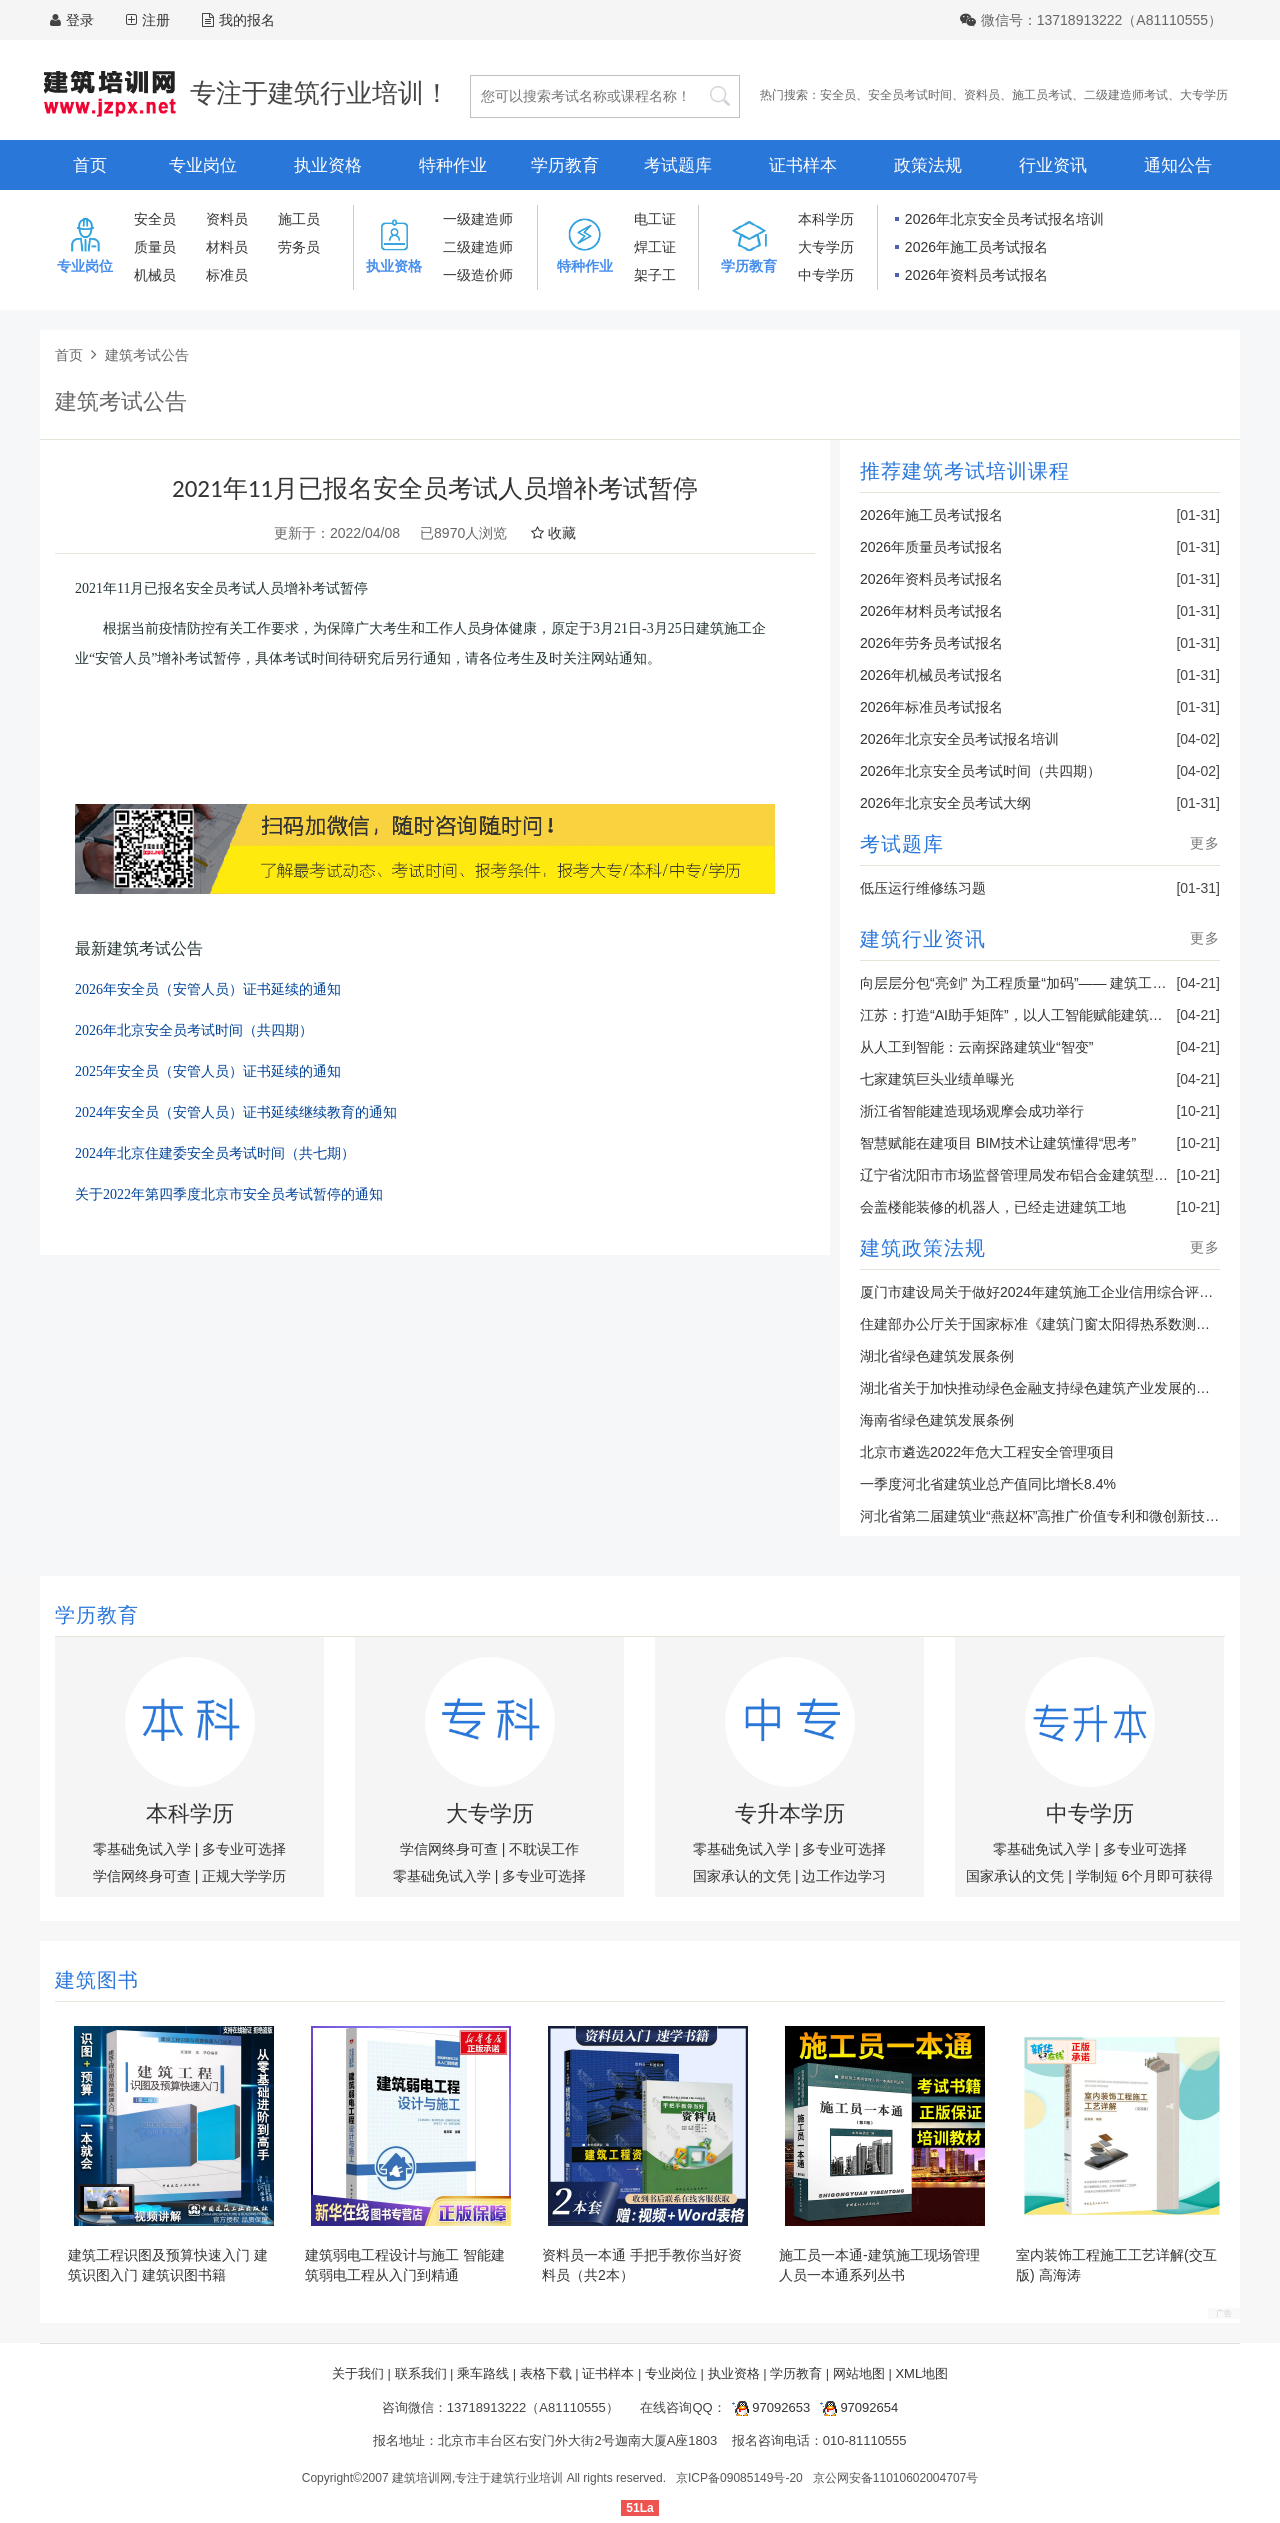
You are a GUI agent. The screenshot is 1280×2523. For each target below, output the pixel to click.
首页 (90, 165)
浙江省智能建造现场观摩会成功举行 (972, 1111)
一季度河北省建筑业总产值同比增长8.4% (988, 1484)
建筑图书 (97, 1980)
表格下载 (546, 2373)
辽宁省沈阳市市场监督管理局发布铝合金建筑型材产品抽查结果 (1056, 1175)
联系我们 (421, 2373)
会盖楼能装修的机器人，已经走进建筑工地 (993, 1207)
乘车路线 (483, 2373)
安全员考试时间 (910, 95)
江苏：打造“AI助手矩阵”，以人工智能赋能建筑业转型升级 (1039, 1015)
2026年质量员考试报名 (931, 547)
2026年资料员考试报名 (976, 275)
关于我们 (358, 2373)
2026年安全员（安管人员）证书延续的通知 (208, 989)
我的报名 (238, 20)
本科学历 (826, 219)
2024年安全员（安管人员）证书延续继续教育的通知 (236, 1112)
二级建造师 (478, 247)
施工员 (299, 219)
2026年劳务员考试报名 (931, 643)
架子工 (655, 275)
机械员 (155, 275)
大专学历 (1204, 95)
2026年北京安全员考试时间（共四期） (194, 1030)
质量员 (155, 247)
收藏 (553, 533)
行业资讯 (1053, 165)
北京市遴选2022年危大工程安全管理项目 (987, 1452)
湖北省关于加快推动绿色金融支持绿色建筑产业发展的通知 (1042, 1388)
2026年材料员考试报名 (931, 611)
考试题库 (678, 165)
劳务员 (299, 247)
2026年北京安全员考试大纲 (945, 803)
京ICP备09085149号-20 (739, 2478)
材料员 (227, 247)
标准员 (227, 275)
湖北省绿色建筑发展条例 (937, 1356)
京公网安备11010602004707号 (895, 2478)
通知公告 (1178, 165)
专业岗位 (203, 165)
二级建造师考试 (1126, 95)
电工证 (655, 219)
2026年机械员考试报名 (931, 675)
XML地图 (921, 2373)
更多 (1205, 843)
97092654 (856, 2407)
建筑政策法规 (923, 1248)
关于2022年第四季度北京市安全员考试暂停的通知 (229, 1194)
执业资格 (328, 165)
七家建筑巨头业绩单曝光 (937, 1079)
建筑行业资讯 (923, 939)
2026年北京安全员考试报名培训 (1004, 219)
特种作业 (453, 165)
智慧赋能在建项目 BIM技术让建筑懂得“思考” (998, 1143)
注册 (156, 20)
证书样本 (803, 165)
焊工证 (655, 247)
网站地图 (859, 2373)
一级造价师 (478, 275)
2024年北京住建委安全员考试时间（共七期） (215, 1153)
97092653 (768, 2407)
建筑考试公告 (147, 355)
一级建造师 (478, 219)
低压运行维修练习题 (923, 888)
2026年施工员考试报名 (976, 247)
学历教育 (565, 165)
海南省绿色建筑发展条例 (937, 1420)
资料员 (982, 95)
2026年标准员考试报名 (931, 707)
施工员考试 (1042, 95)
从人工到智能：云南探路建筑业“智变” (976, 1047)
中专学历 (826, 275)
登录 (80, 20)
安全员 (838, 95)
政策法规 (928, 165)
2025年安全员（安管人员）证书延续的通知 (208, 1071)
